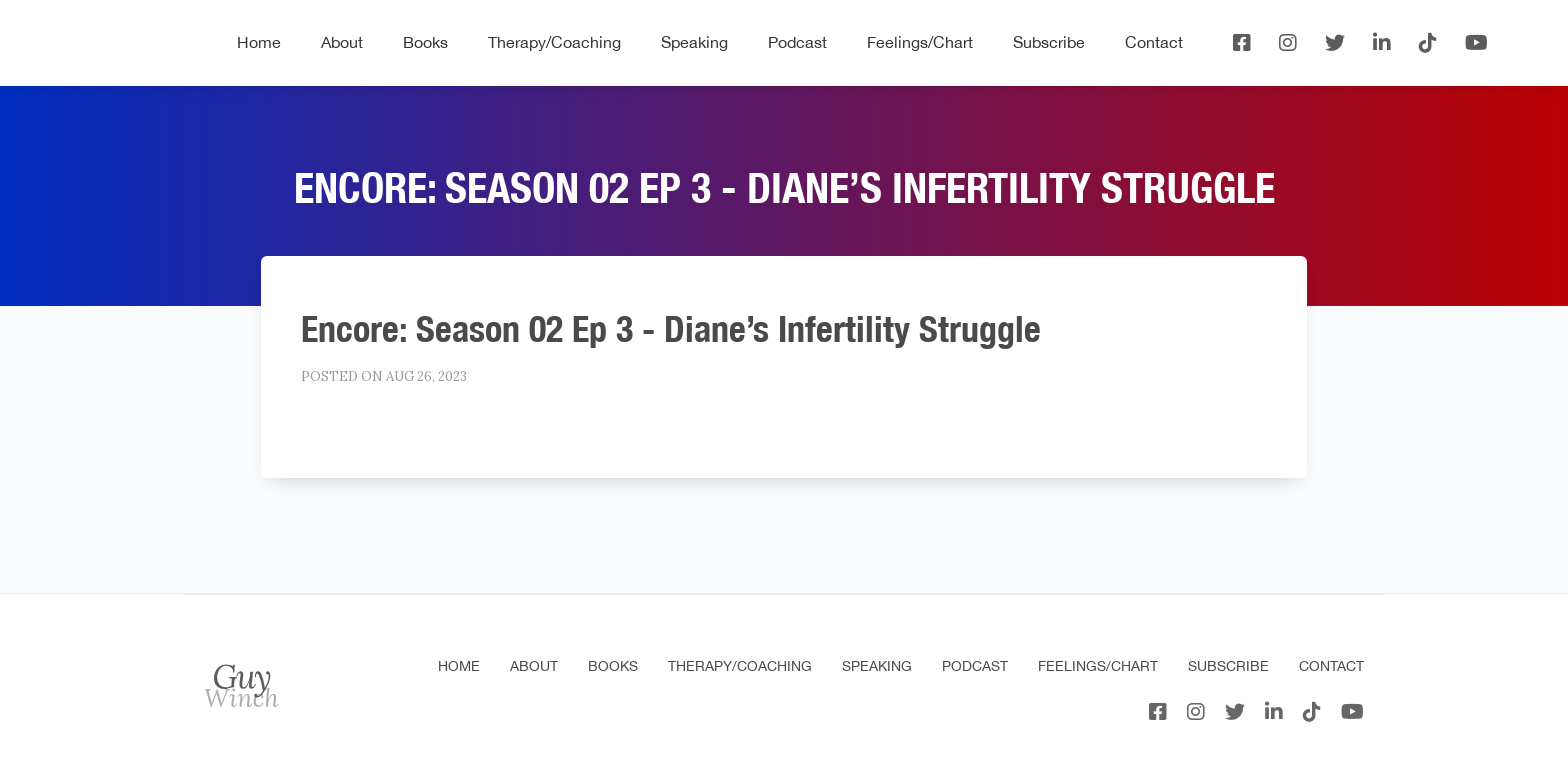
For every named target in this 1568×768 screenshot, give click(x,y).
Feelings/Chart (920, 42)
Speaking (694, 42)
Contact (1154, 42)
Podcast (797, 42)
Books (425, 42)
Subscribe (1049, 42)
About (342, 42)
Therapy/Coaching (554, 42)
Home (259, 42)
